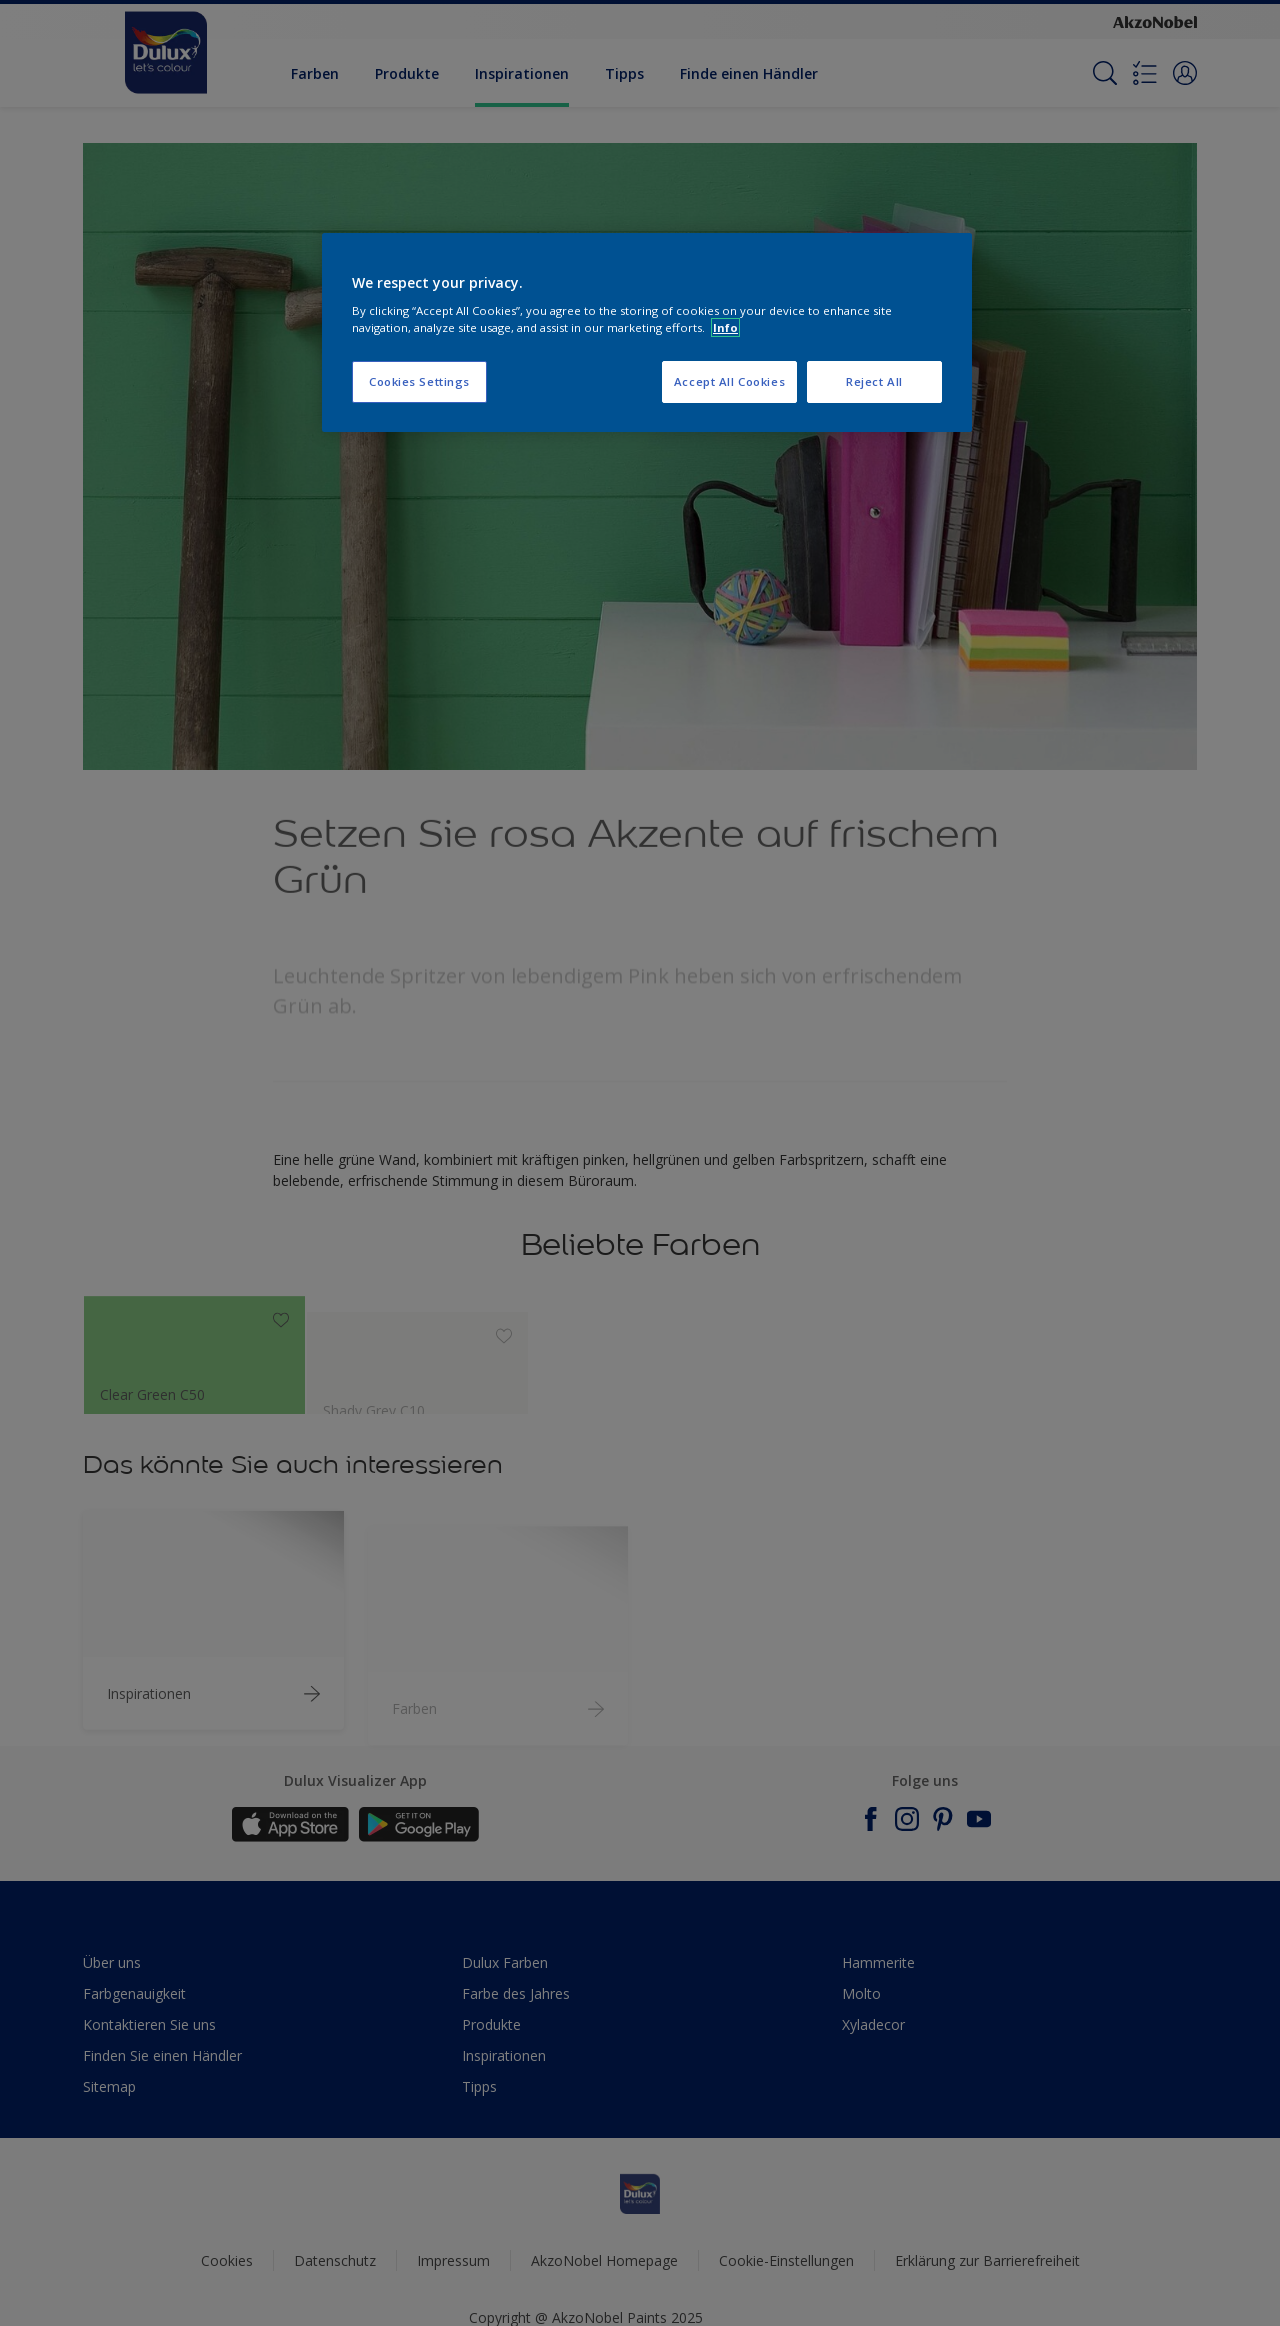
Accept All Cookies (729, 381)
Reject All (874, 381)
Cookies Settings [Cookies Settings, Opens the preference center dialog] (419, 381)
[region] (647, 333)
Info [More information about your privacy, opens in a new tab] (725, 327)
